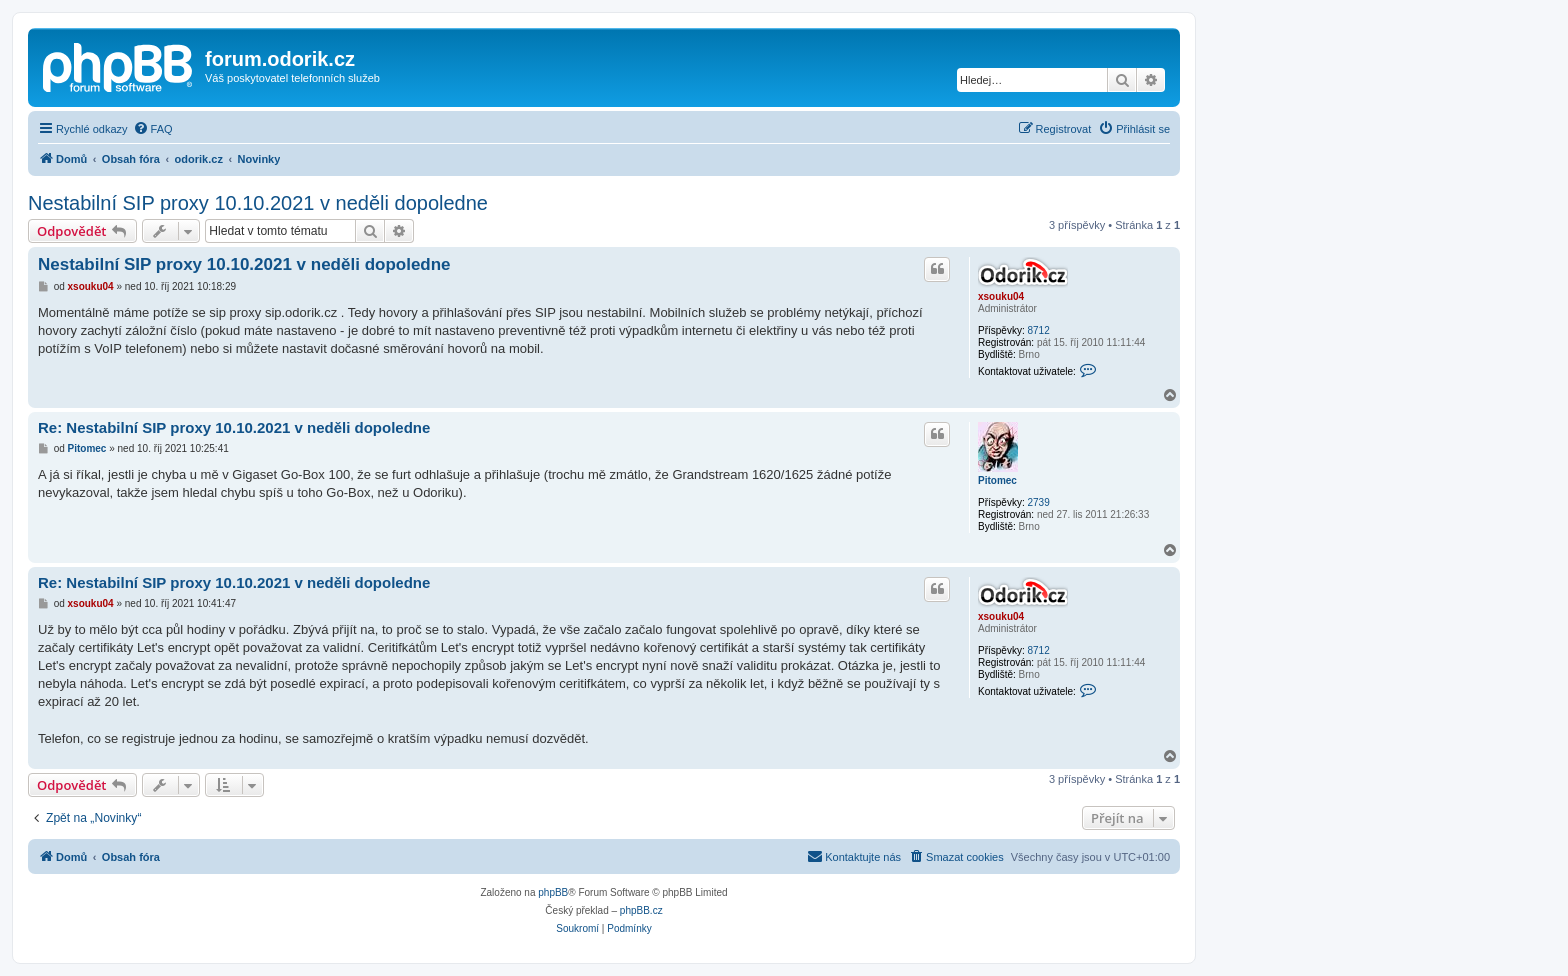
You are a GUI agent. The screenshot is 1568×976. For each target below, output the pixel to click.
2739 (1038, 502)
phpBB (553, 892)
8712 (1038, 330)
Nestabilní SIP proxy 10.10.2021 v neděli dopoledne (258, 203)
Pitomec (997, 480)
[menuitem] (153, 129)
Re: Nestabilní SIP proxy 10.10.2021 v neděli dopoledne (234, 427)
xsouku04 (1001, 296)
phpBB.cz (641, 910)
